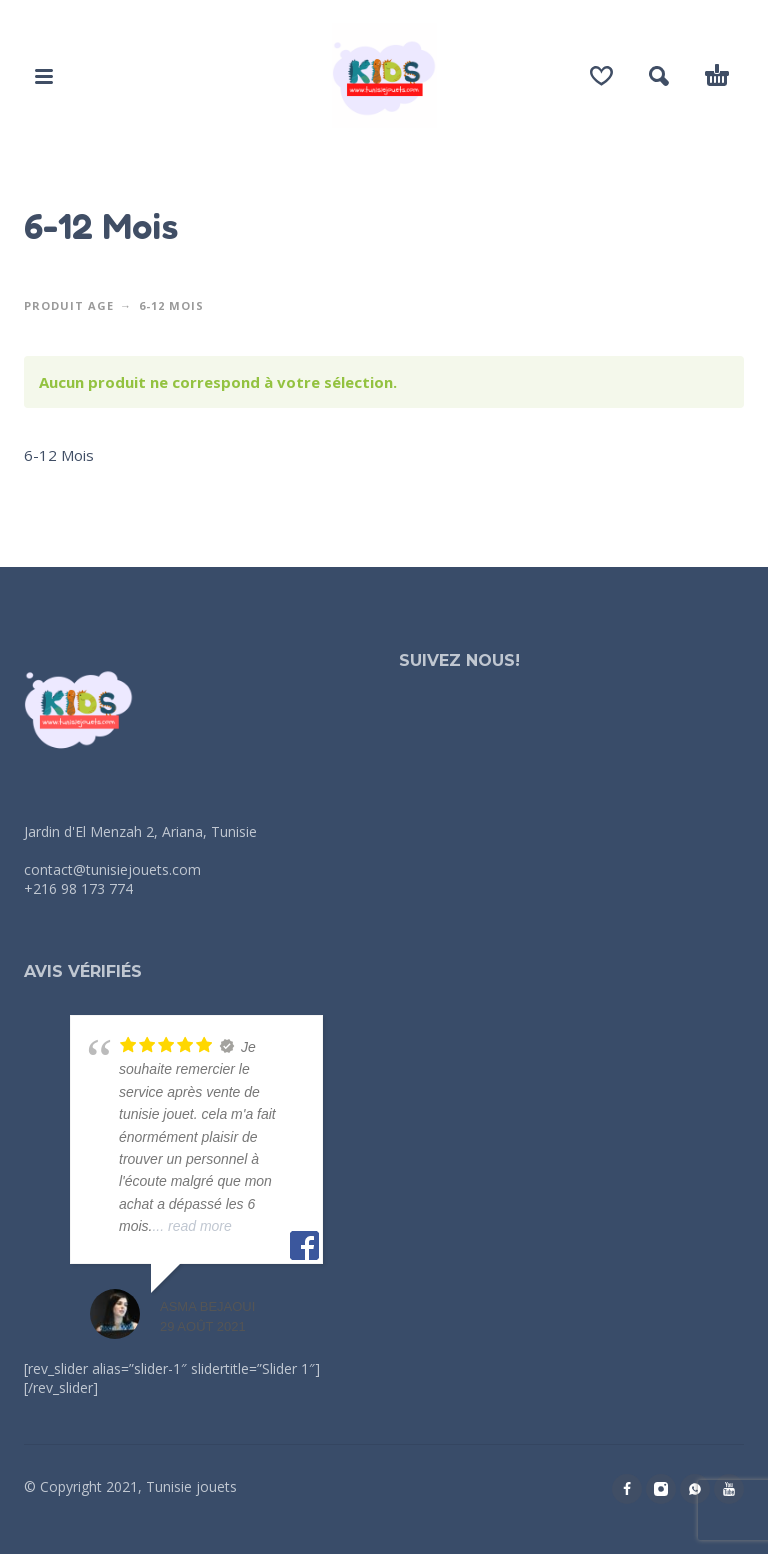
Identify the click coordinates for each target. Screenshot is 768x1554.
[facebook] (627, 1489)
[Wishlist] (601, 76)
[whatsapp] (695, 1489)
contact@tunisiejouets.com (112, 869)
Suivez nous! (459, 660)
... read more (191, 1226)
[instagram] (661, 1489)
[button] (44, 76)
